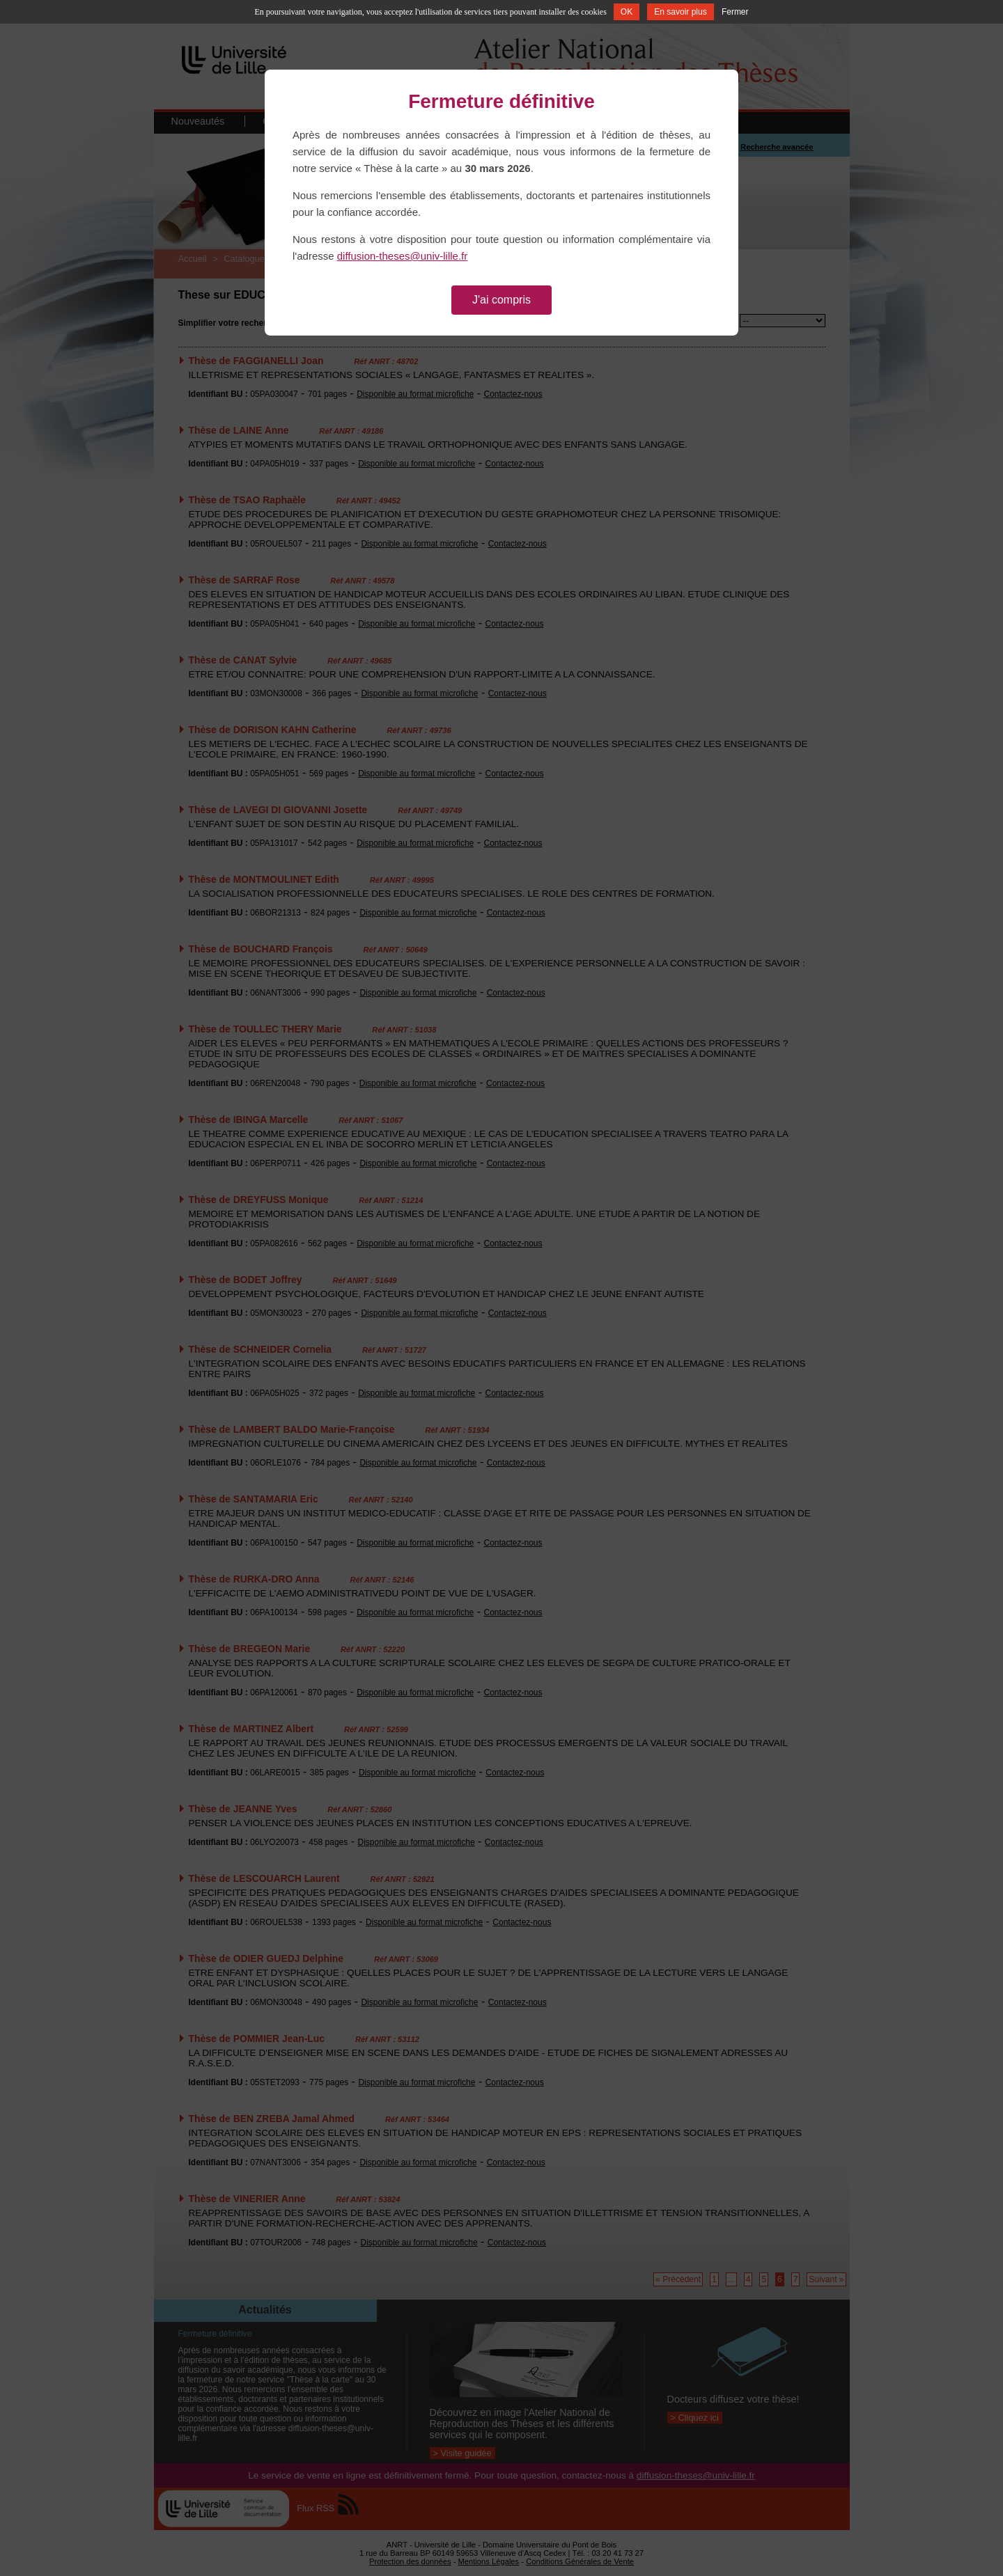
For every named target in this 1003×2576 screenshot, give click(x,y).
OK (626, 12)
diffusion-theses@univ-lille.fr (402, 256)
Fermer (735, 12)
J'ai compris (501, 300)
